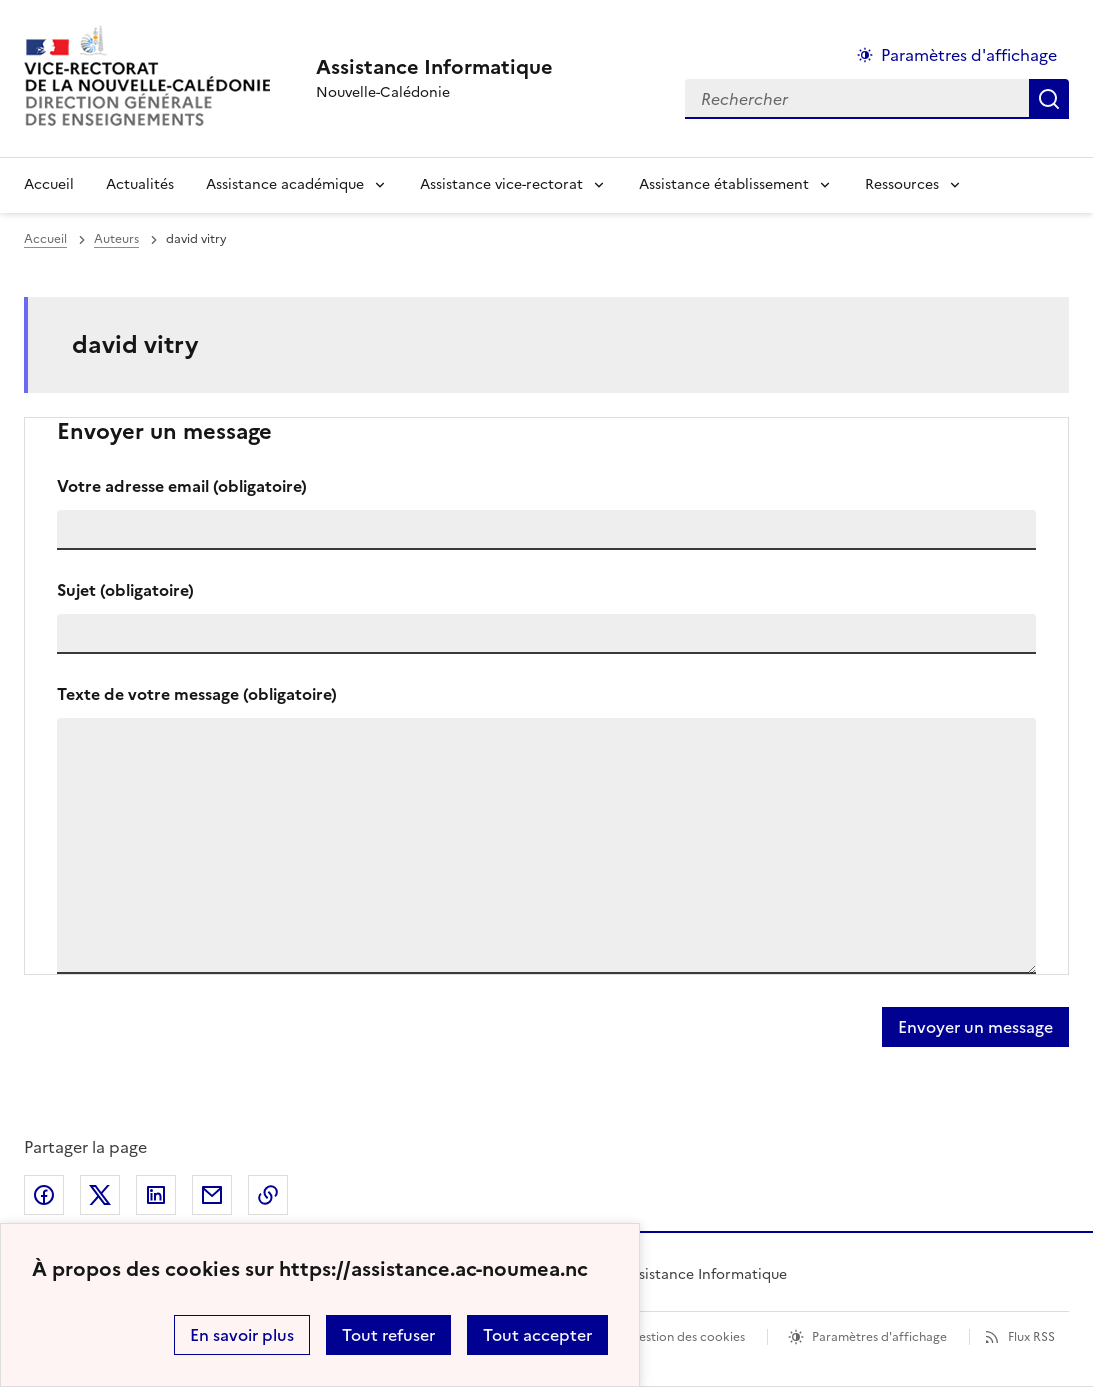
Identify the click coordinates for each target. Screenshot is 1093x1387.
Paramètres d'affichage (879, 1337)
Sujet (125, 590)
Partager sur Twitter (100, 1195)
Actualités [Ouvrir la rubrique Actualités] (140, 184)
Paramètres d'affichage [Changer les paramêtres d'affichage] (969, 55)
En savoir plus (242, 1335)
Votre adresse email (182, 486)
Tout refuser (388, 1335)
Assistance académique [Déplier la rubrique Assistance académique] (285, 184)
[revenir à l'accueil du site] (434, 67)
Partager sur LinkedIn (156, 1195)
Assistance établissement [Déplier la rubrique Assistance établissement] (724, 184)
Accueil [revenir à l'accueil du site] (49, 184)
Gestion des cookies (687, 1337)
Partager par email (212, 1195)
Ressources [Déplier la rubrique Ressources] (902, 184)
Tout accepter (537, 1335)
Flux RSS (1031, 1337)
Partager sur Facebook (44, 1195)
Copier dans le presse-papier (268, 1195)
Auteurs (116, 239)
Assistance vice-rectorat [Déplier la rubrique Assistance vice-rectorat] (501, 184)
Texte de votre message (197, 694)
